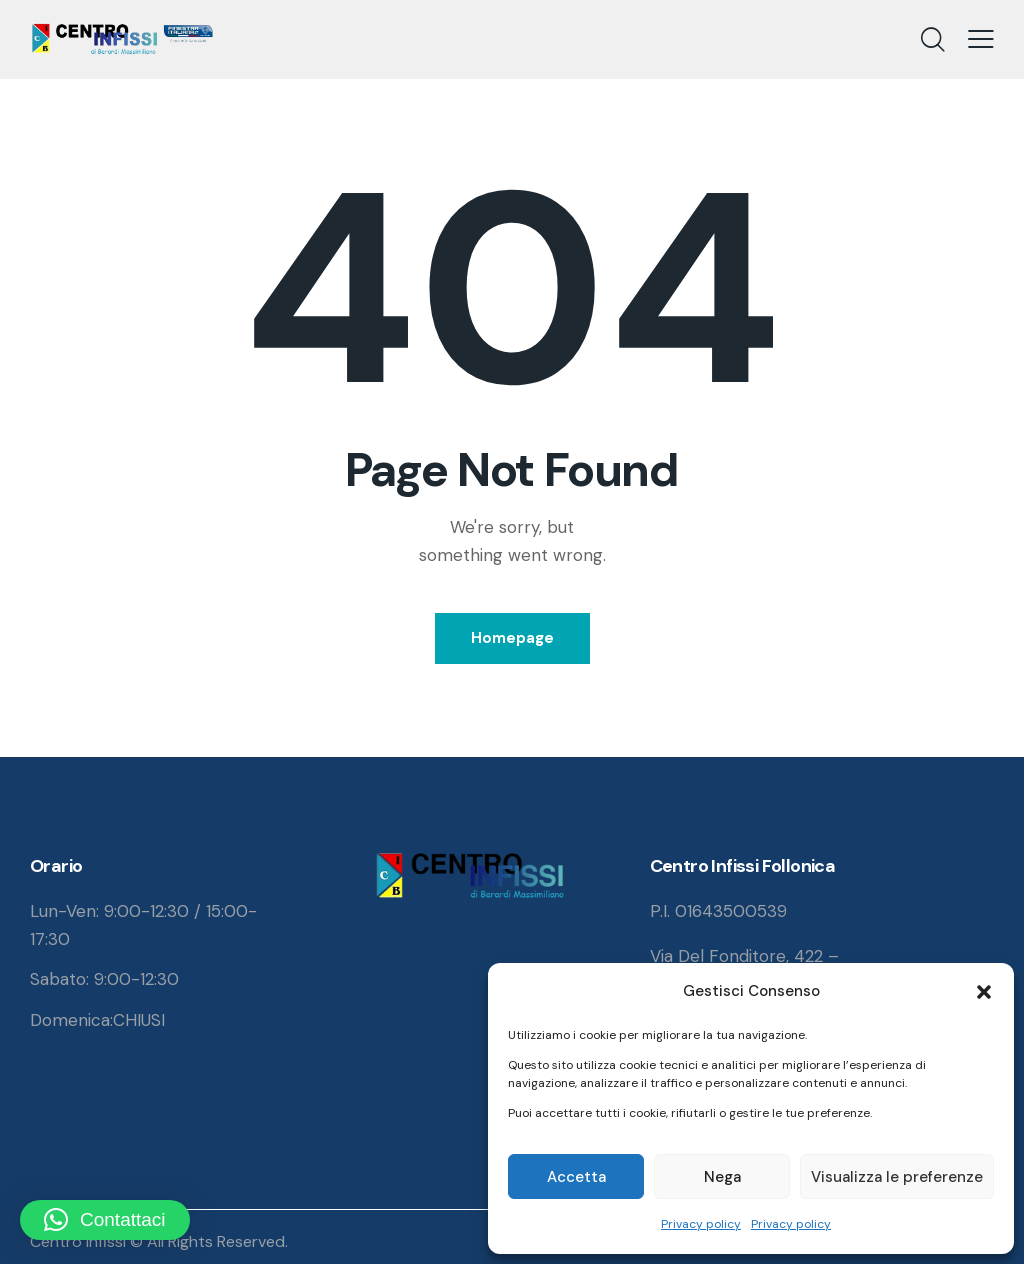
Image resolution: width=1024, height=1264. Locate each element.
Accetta (576, 1177)
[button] (984, 992)
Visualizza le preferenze (897, 1177)
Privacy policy (701, 1224)
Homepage (512, 638)
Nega (722, 1177)
